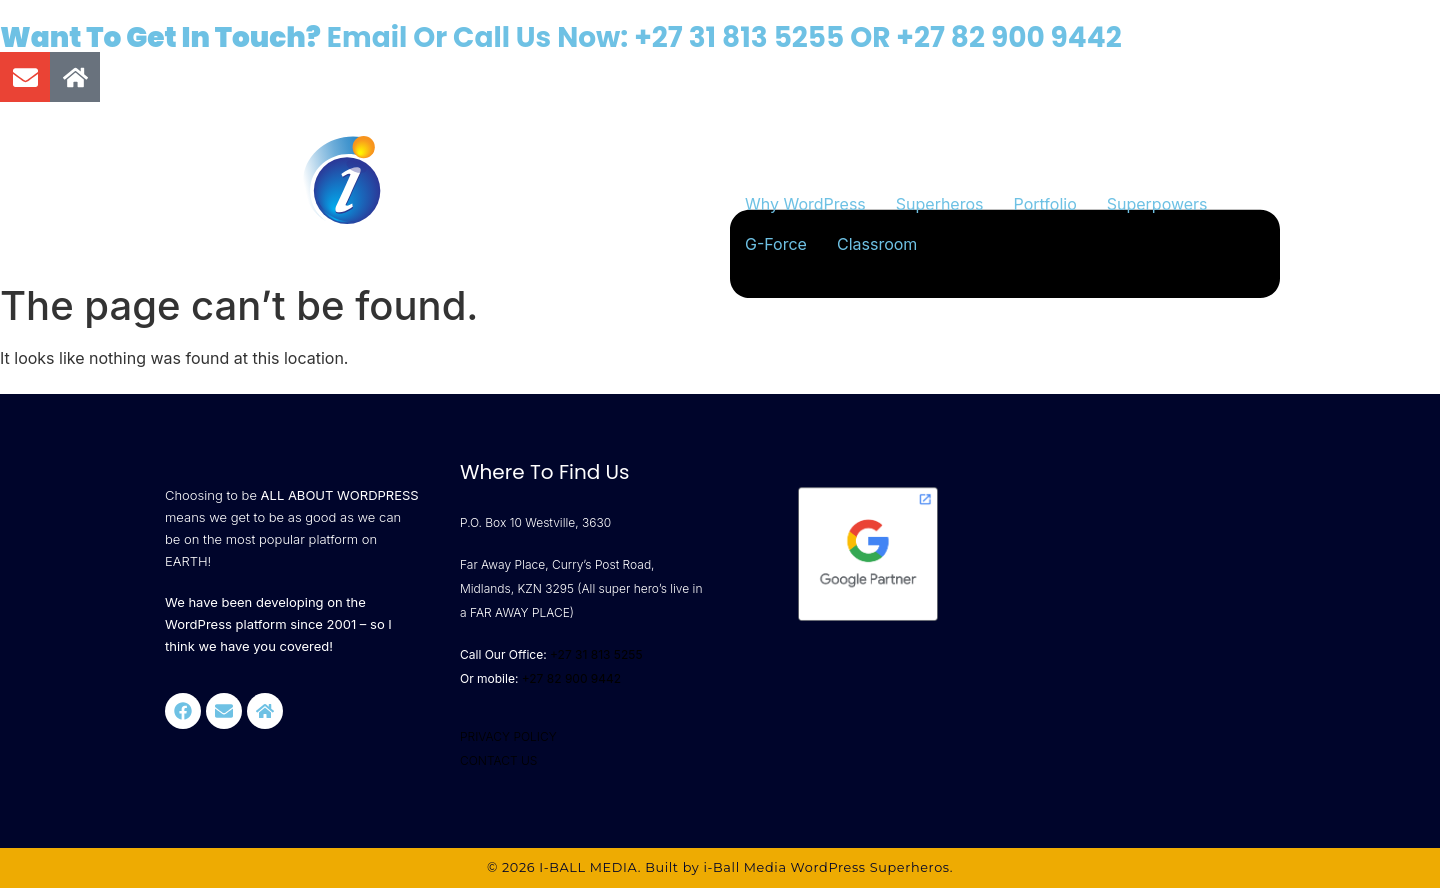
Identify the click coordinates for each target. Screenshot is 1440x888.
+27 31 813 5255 (739, 37)
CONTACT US (498, 760)
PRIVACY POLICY (508, 736)
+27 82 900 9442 (1008, 37)
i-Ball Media (744, 867)
